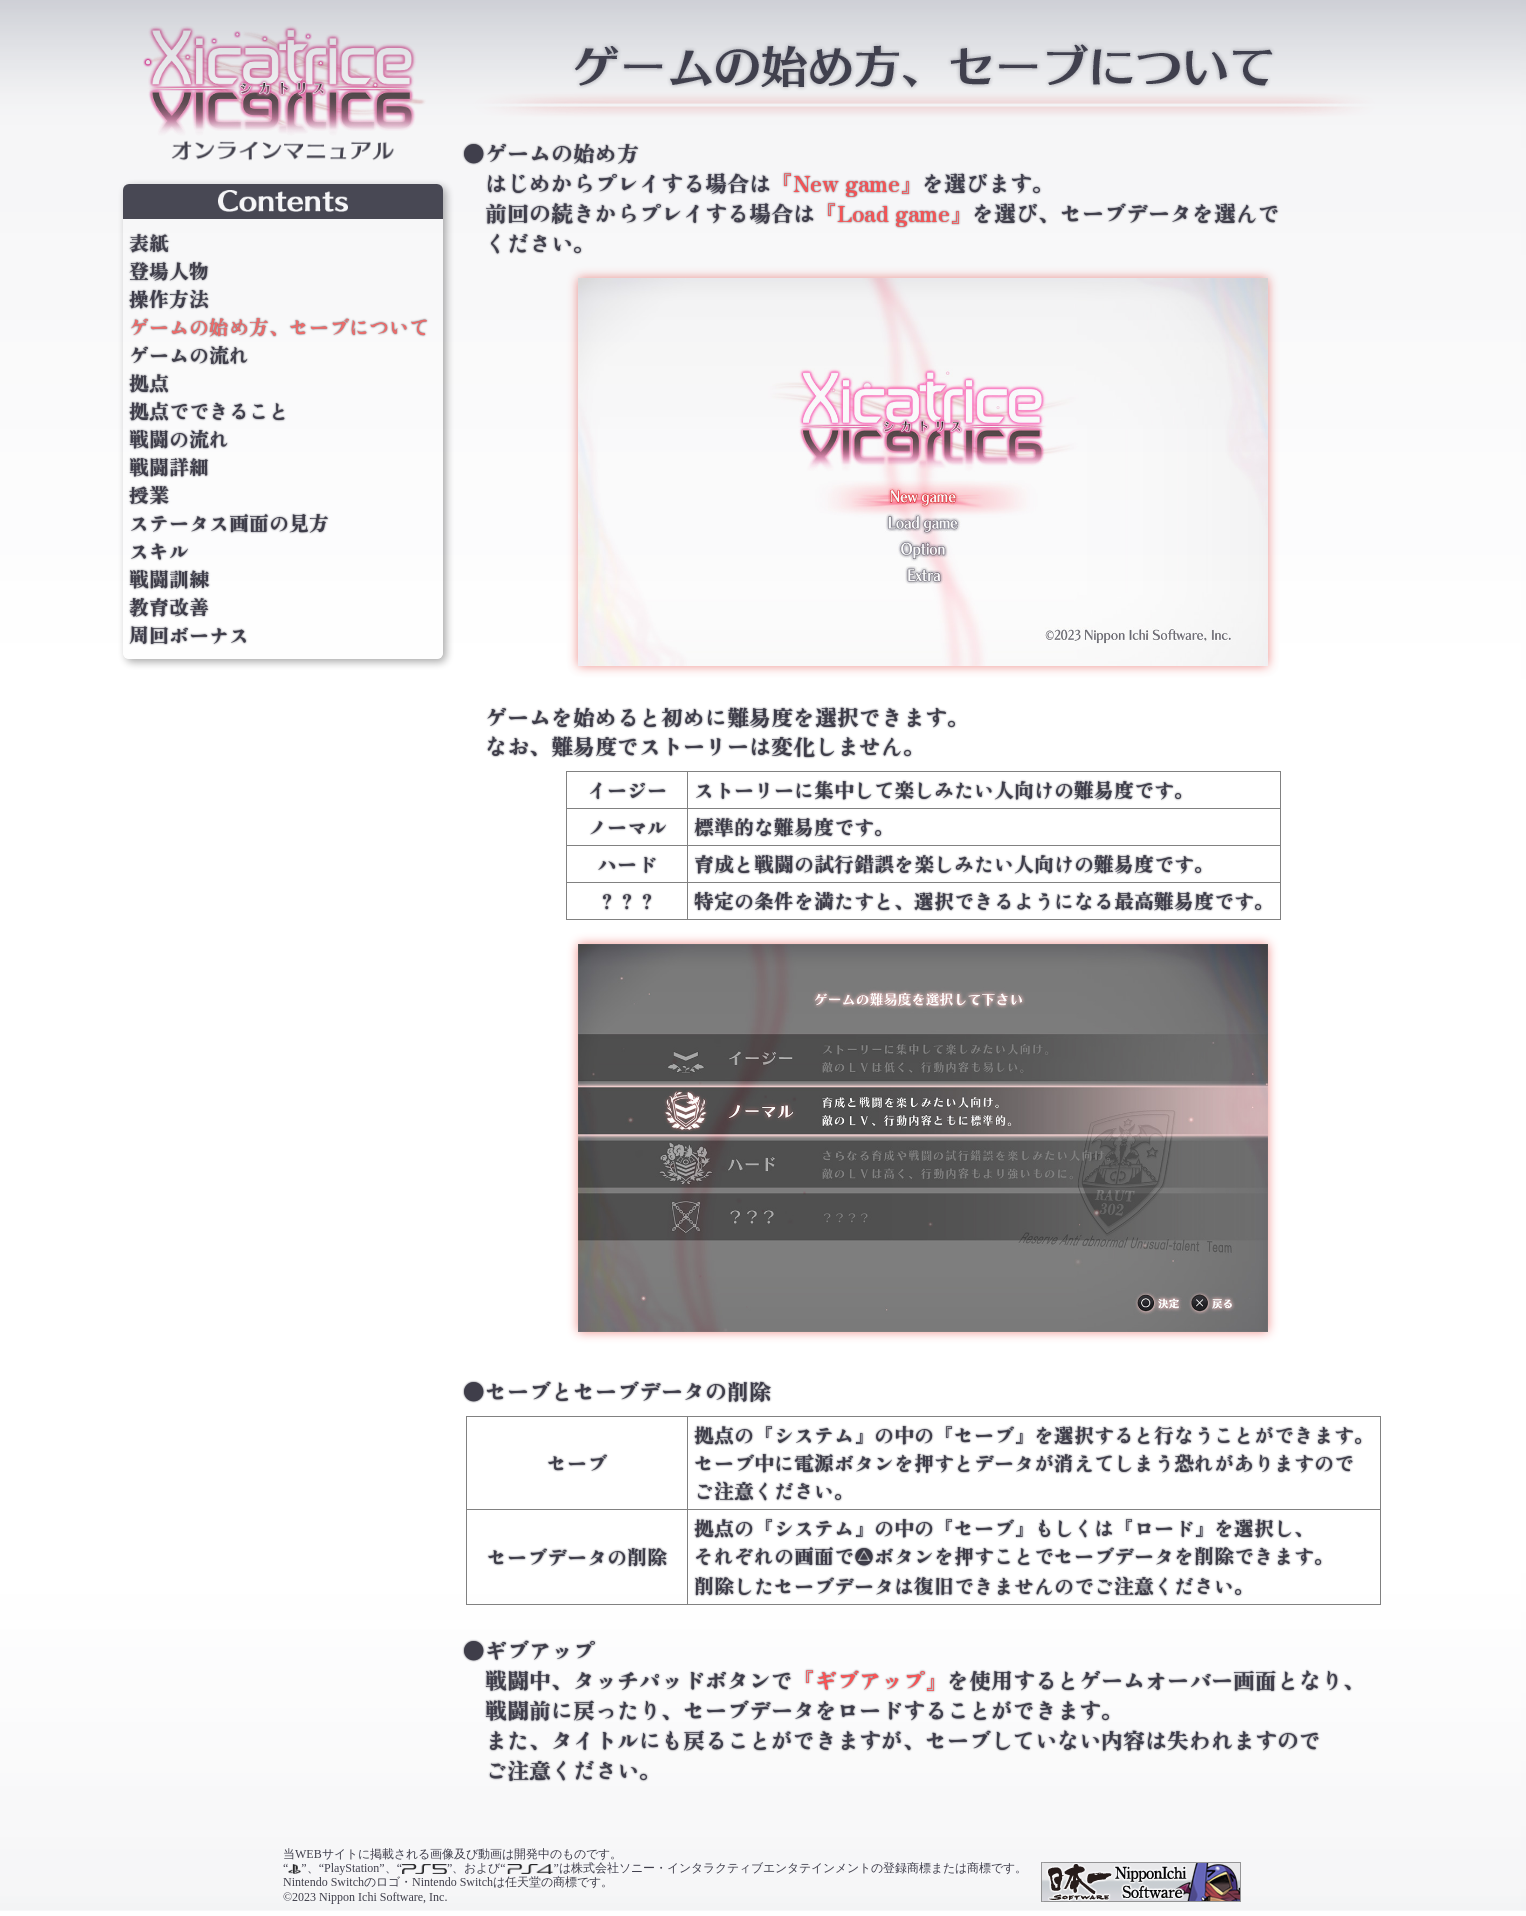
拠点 (149, 383)
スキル (159, 551)
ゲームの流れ (189, 355)
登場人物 (169, 271)
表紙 (149, 243)
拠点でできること (209, 411)
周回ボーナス (189, 635)
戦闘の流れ (179, 439)
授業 (149, 495)
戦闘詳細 (169, 467)
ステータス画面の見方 (229, 523)
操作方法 (169, 299)
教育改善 (169, 607)
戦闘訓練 (169, 579)
